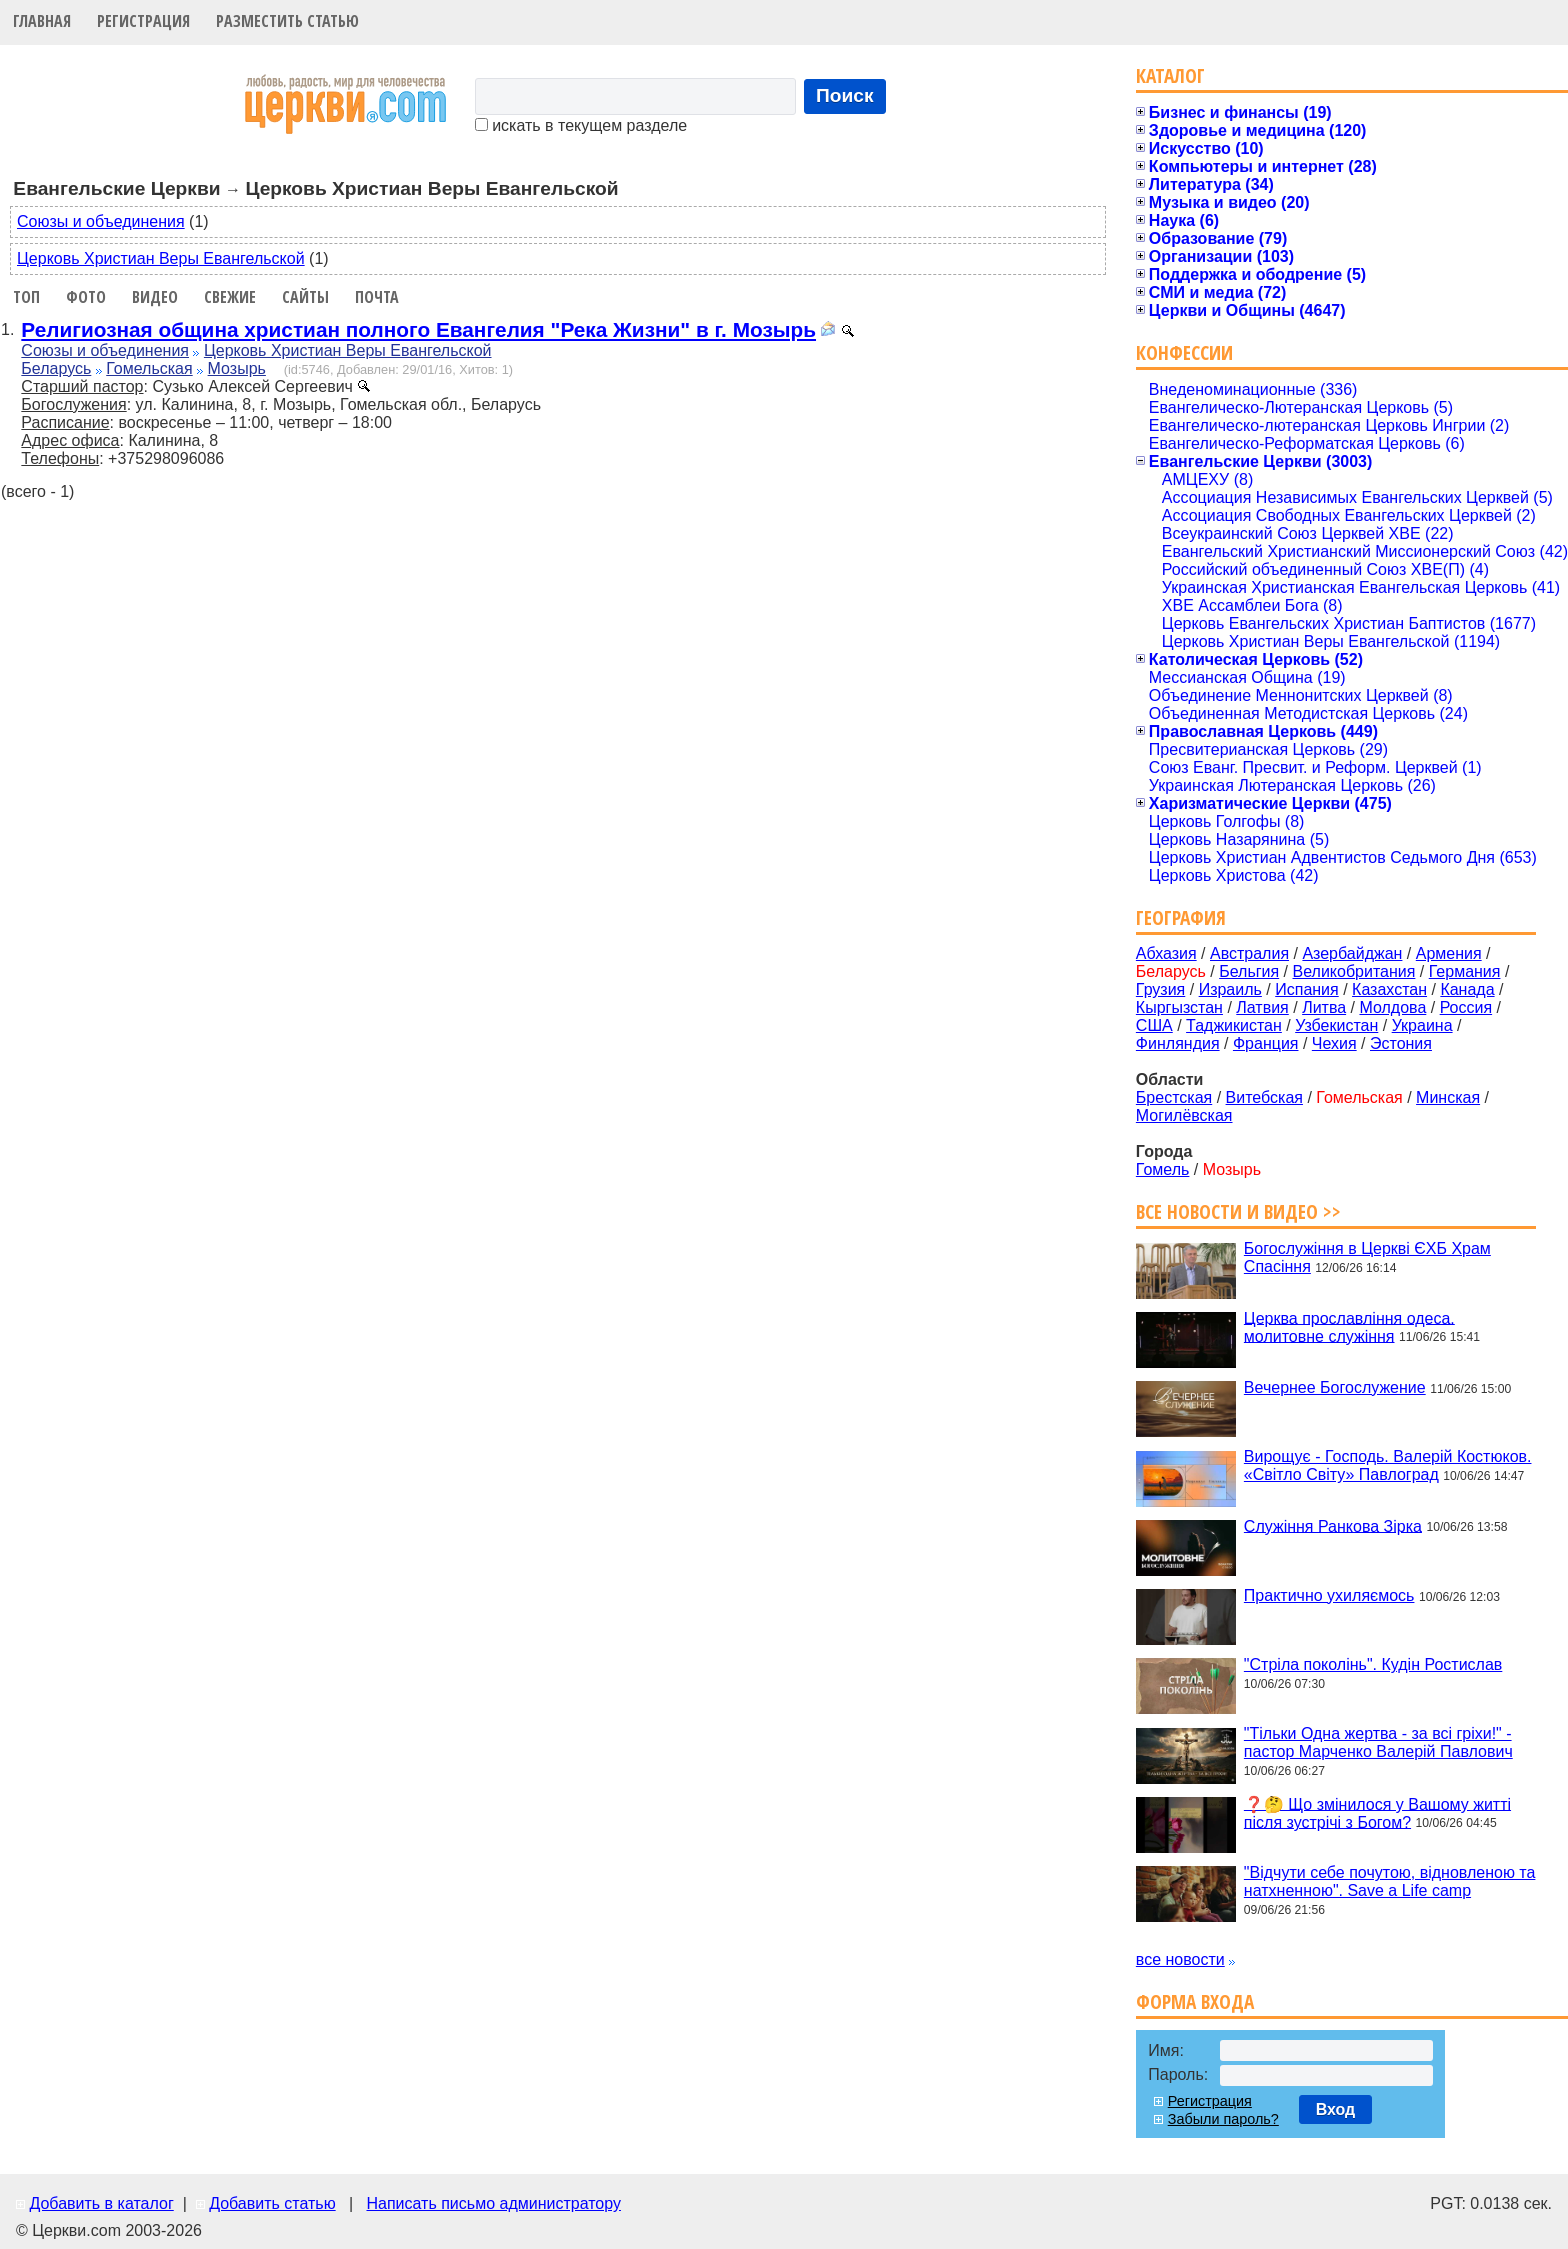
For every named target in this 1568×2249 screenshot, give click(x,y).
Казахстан (1389, 989)
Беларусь (56, 368)
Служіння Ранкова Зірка (1333, 1525)
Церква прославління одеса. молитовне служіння (1349, 1326)
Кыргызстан (1179, 1007)
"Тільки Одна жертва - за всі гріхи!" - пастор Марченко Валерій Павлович (1378, 1742)
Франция (1266, 1043)
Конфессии (1184, 352)
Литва (1324, 1007)
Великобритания (1354, 971)
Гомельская (149, 368)
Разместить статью (287, 21)
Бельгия (1249, 971)
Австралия (1249, 953)
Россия (1466, 1007)
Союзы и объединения (101, 221)
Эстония (1401, 1043)
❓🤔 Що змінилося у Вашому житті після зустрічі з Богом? (1377, 1812)
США (1154, 1025)
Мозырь (237, 368)
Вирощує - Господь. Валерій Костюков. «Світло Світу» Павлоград (1388, 1465)
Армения (1449, 953)
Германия (1465, 971)
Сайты (305, 297)
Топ (26, 297)
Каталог (1170, 75)
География (1181, 917)
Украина (1422, 1025)
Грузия (1160, 989)
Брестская (1174, 1097)
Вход (1336, 2109)
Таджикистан (1234, 1025)
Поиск (845, 95)
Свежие (230, 297)
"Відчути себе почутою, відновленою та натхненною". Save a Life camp (1390, 1881)
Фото (86, 297)
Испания (1307, 989)
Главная (42, 21)
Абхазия (1166, 953)
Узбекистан (1336, 1025)
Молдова (1392, 1007)
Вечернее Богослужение (1335, 1387)
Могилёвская (1184, 1115)
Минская (1448, 1097)
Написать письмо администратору (493, 2203)
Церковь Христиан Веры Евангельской (161, 258)
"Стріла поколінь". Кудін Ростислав (1373, 1664)
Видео (155, 297)
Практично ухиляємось (1329, 1595)
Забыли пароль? (1223, 2119)
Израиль (1230, 989)
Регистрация (143, 21)
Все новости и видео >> (1238, 1211)
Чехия (1334, 1043)
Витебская (1264, 1097)
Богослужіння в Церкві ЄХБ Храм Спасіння (1367, 1257)
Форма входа (1195, 2001)
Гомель (1163, 1169)
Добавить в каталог (101, 2203)
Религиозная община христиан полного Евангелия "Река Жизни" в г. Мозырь (418, 329)
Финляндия (1178, 1043)
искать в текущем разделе (581, 125)
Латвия (1262, 1007)
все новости (1180, 1959)
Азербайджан (1352, 953)
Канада (1467, 989)
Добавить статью (272, 2203)
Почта (377, 297)
